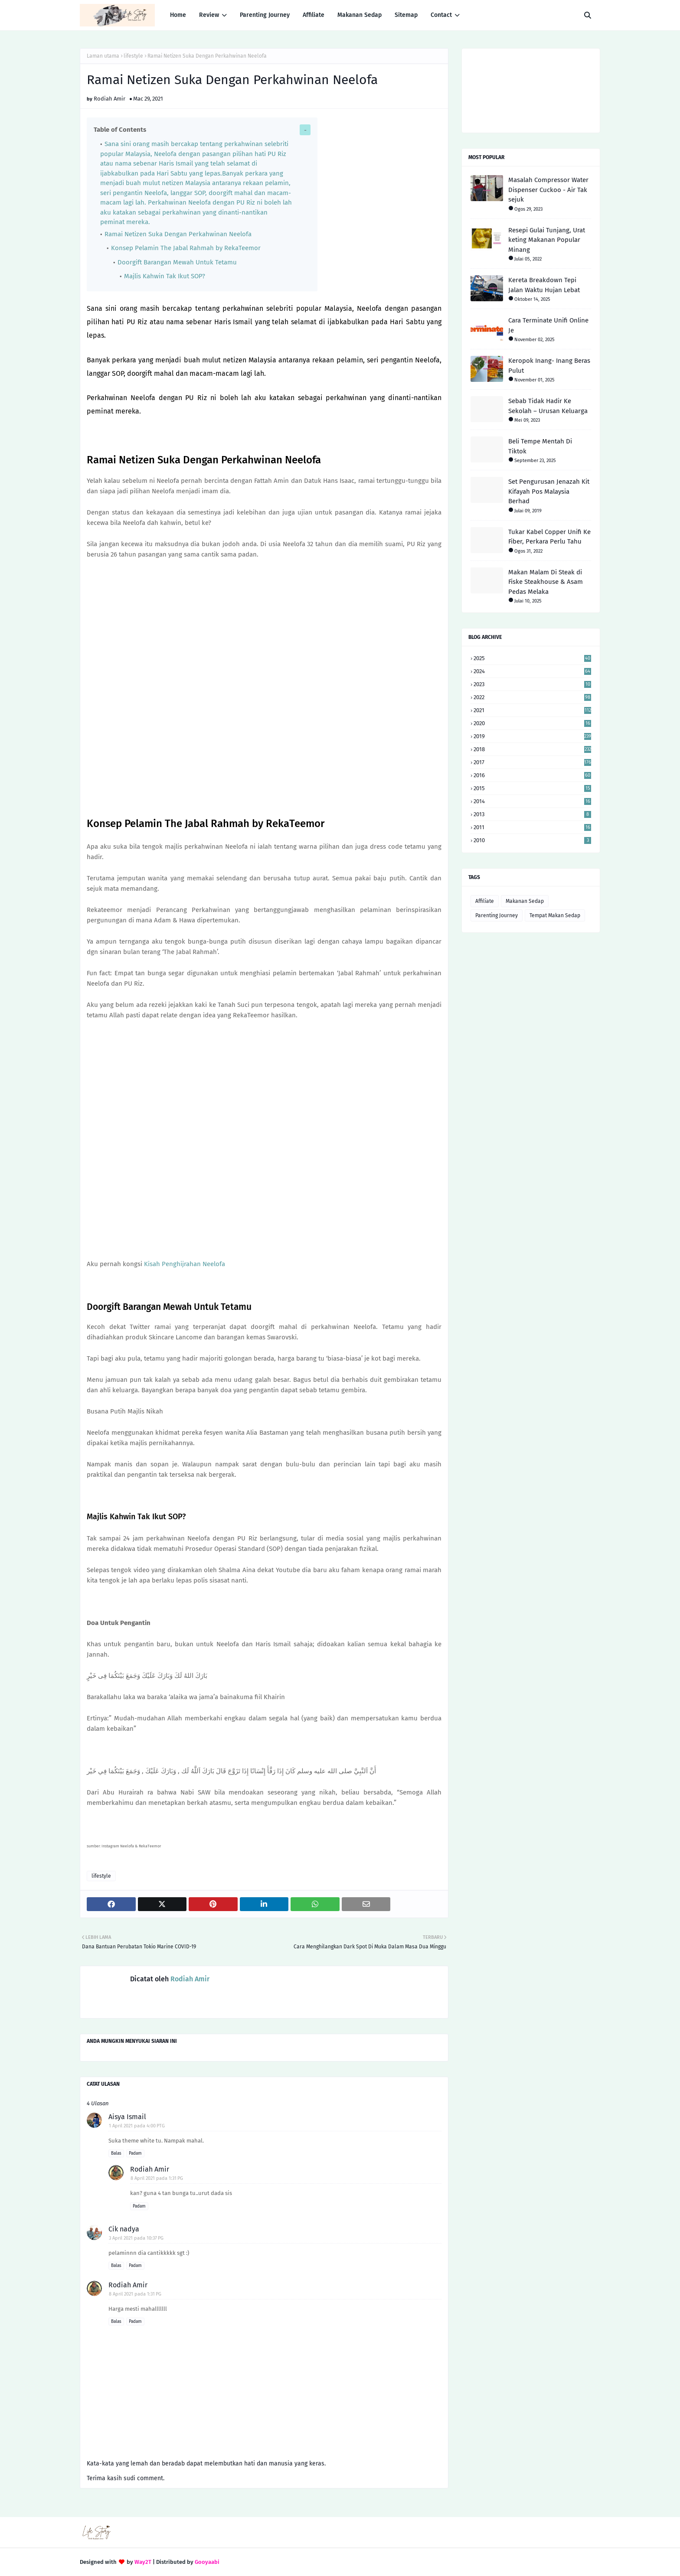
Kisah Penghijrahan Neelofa (184, 1264)
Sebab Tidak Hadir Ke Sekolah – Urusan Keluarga (548, 406)
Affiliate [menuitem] (313, 15)
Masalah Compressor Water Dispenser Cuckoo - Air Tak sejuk (548, 189)
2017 (532, 762)
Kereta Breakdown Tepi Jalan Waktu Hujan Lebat (544, 285)
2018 (532, 749)
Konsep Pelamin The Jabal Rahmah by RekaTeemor (186, 248)
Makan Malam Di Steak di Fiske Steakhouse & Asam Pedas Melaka (545, 582)
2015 (532, 788)
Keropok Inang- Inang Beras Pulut (549, 366)
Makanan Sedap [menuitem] (359, 15)
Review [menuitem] (209, 15)
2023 (532, 684)
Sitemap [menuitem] (406, 15)
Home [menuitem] (178, 15)
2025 (532, 658)
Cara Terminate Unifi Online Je (548, 325)
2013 (532, 814)
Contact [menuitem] (441, 15)
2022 (532, 697)
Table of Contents (120, 130)
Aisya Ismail (127, 2117)
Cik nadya (123, 2229)
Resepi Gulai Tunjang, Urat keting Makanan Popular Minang (546, 240)
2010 (532, 840)
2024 (532, 671)
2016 (532, 775)
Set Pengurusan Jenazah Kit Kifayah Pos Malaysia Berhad (548, 491)
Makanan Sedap (525, 901)
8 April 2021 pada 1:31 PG (157, 2178)
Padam (135, 2153)
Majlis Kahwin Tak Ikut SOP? (164, 276)
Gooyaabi (207, 2562)
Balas (116, 2153)
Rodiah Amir (109, 98)
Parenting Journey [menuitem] (265, 15)
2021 (532, 710)
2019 (532, 736)
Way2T (142, 2562)
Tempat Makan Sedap (555, 915)
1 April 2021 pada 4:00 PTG (137, 2126)
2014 (532, 801)
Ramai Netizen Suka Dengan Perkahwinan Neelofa (178, 234)
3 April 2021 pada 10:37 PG (136, 2238)
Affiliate (484, 901)
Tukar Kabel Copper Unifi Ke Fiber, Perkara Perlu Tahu (549, 537)
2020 (532, 723)
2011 (532, 827)
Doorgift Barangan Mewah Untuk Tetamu (177, 262)
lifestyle (133, 56)
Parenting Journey (496, 915)
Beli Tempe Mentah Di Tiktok (540, 446)
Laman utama (103, 56)
